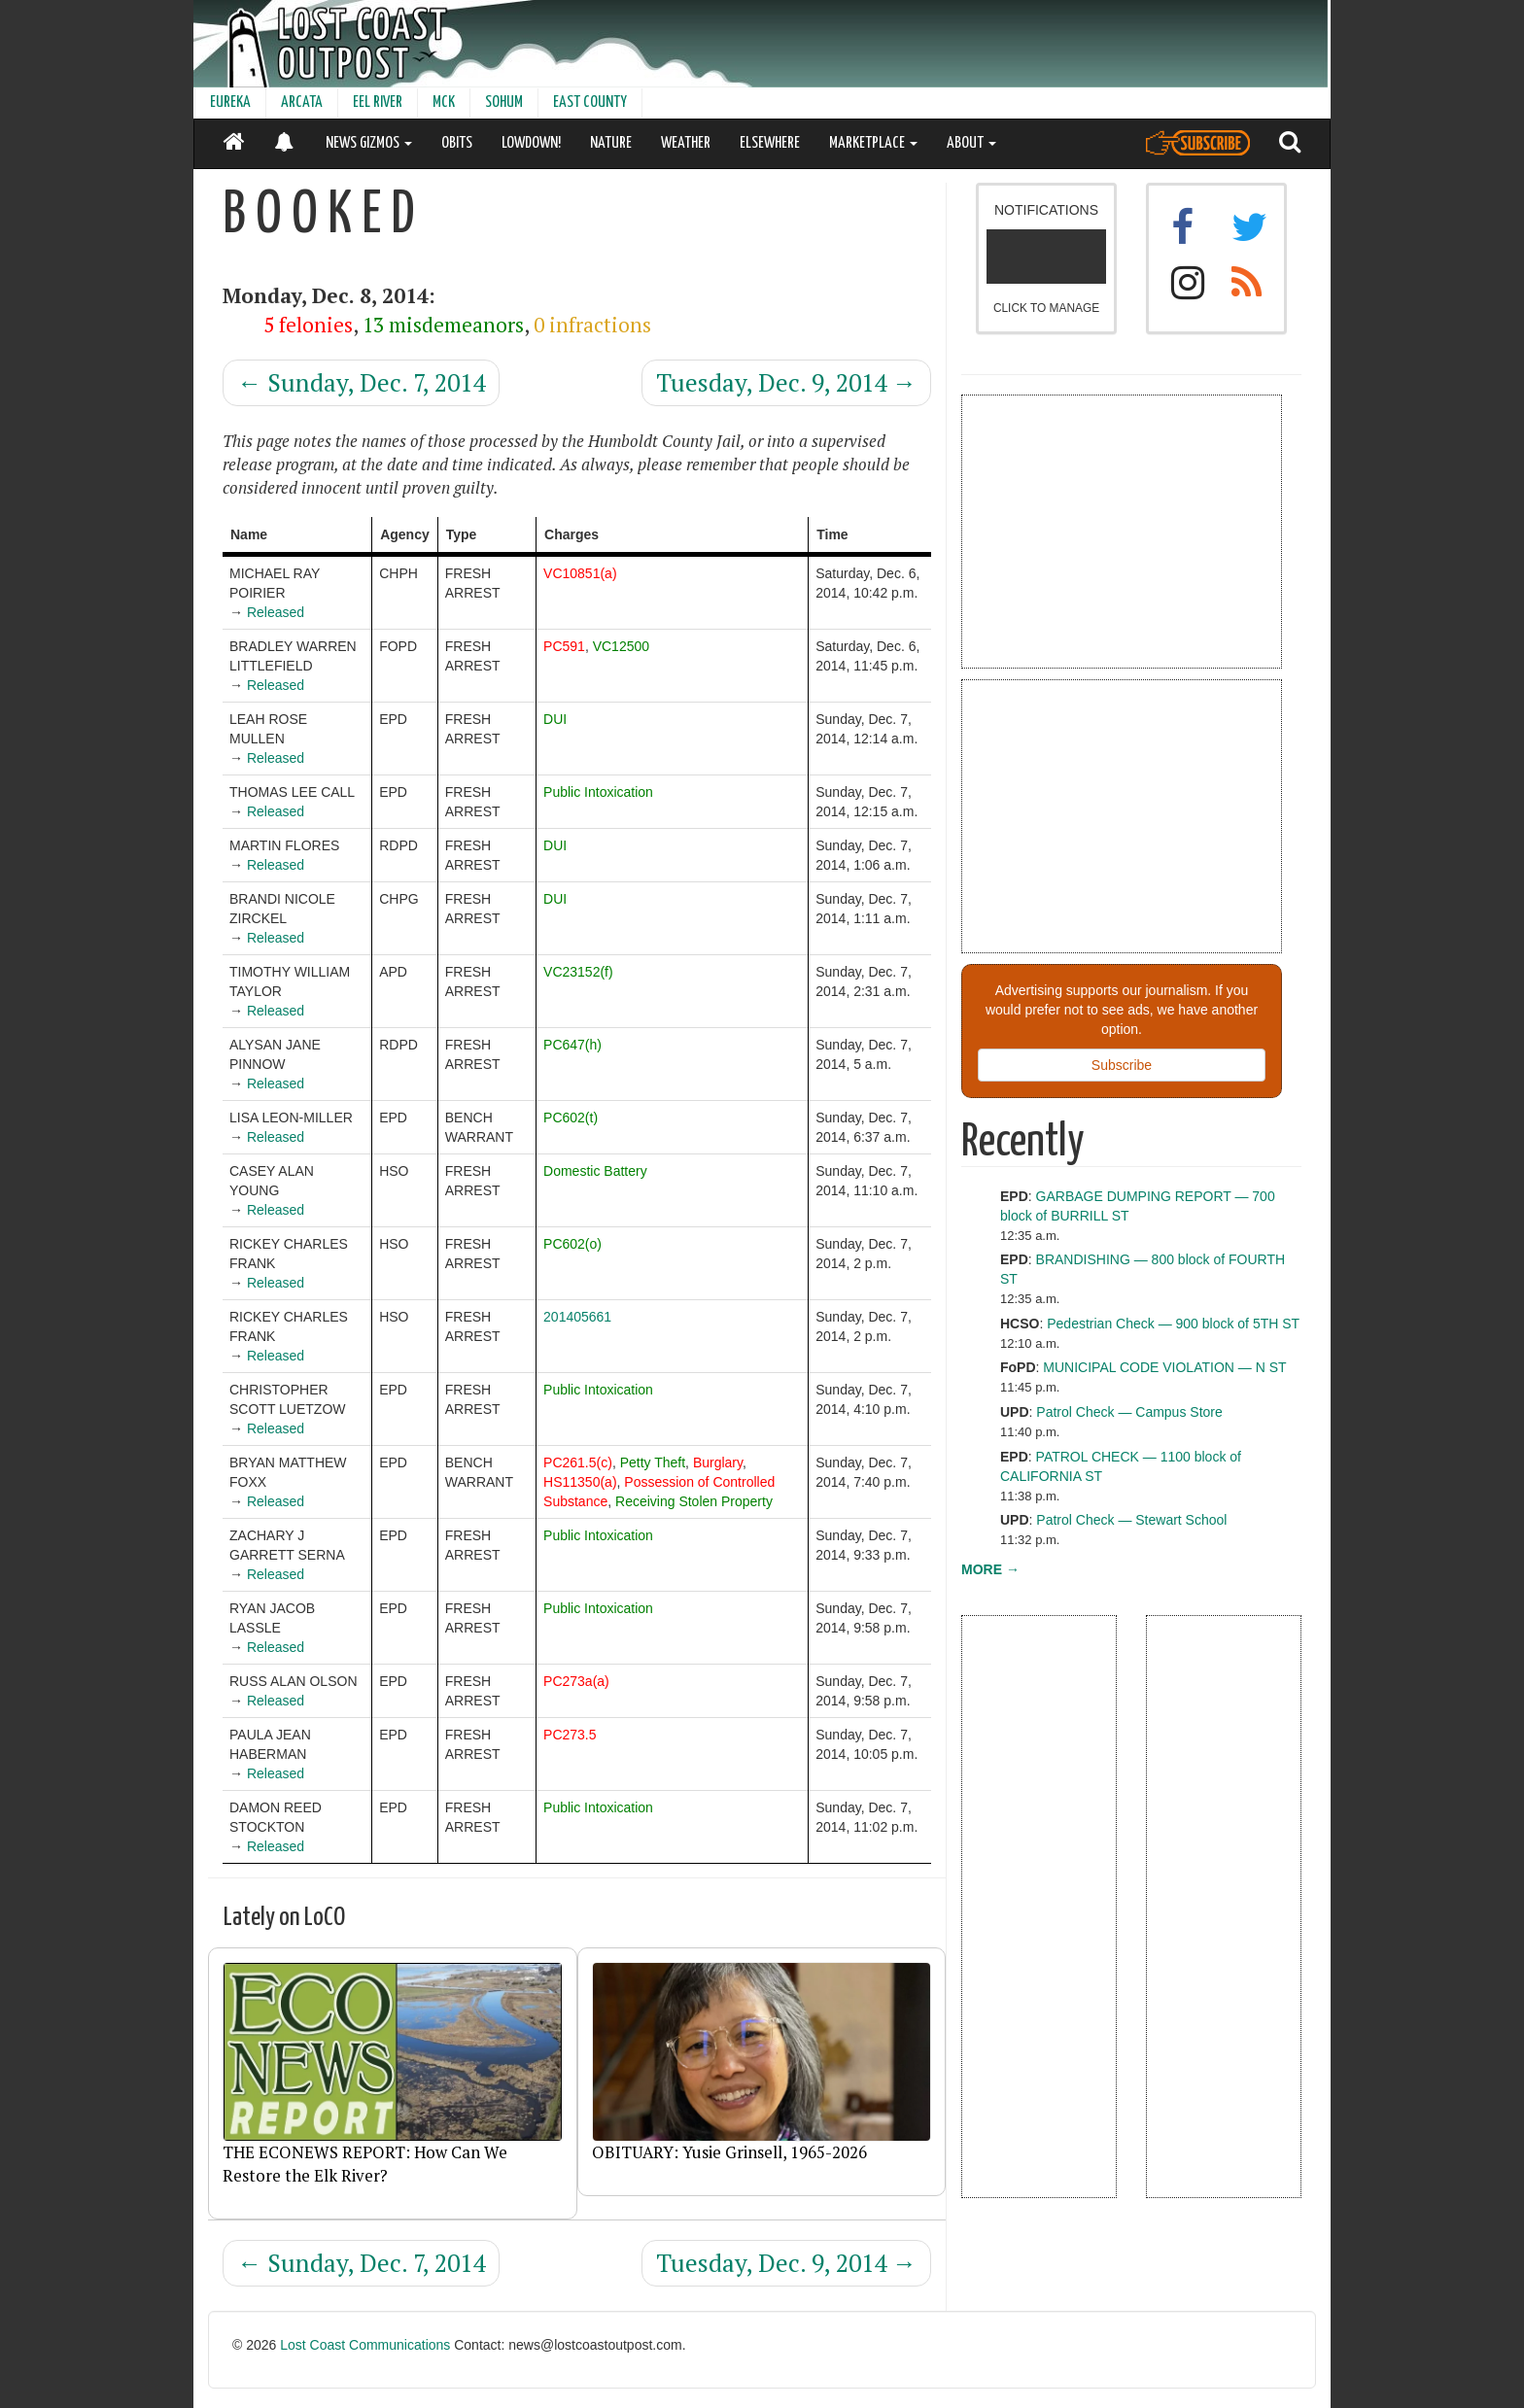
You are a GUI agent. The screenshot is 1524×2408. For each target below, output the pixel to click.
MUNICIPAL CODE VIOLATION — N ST (1164, 1367)
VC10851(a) (580, 573)
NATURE (611, 143)
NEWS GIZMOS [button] (369, 143)
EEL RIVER (377, 102)
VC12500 (621, 646)
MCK (444, 102)
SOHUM (504, 102)
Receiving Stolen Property (694, 1501)
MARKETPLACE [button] (873, 143)
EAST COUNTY (590, 102)
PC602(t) (570, 1117)
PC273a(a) (576, 1681)
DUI (555, 719)
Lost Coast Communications (365, 2345)
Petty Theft (652, 1462)
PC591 (564, 646)
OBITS (456, 143)
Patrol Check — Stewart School (1131, 1520)
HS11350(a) (580, 1482)
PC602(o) (572, 1244)
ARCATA (302, 102)
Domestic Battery (595, 1171)
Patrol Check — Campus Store (1129, 1412)
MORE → (990, 1569)
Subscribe (1121, 1065)
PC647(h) (572, 1044)
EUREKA (230, 102)
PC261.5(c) (577, 1462)
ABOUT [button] (971, 143)
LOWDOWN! (531, 143)
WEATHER (685, 143)
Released (275, 612)
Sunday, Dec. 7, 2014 (361, 382)
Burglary (718, 1462)
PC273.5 (569, 1734)
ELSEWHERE (770, 143)
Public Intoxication (598, 792)
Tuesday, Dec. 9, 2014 (786, 382)
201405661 (577, 1316)
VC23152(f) (578, 972)
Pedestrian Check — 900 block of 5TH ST (1173, 1323)
